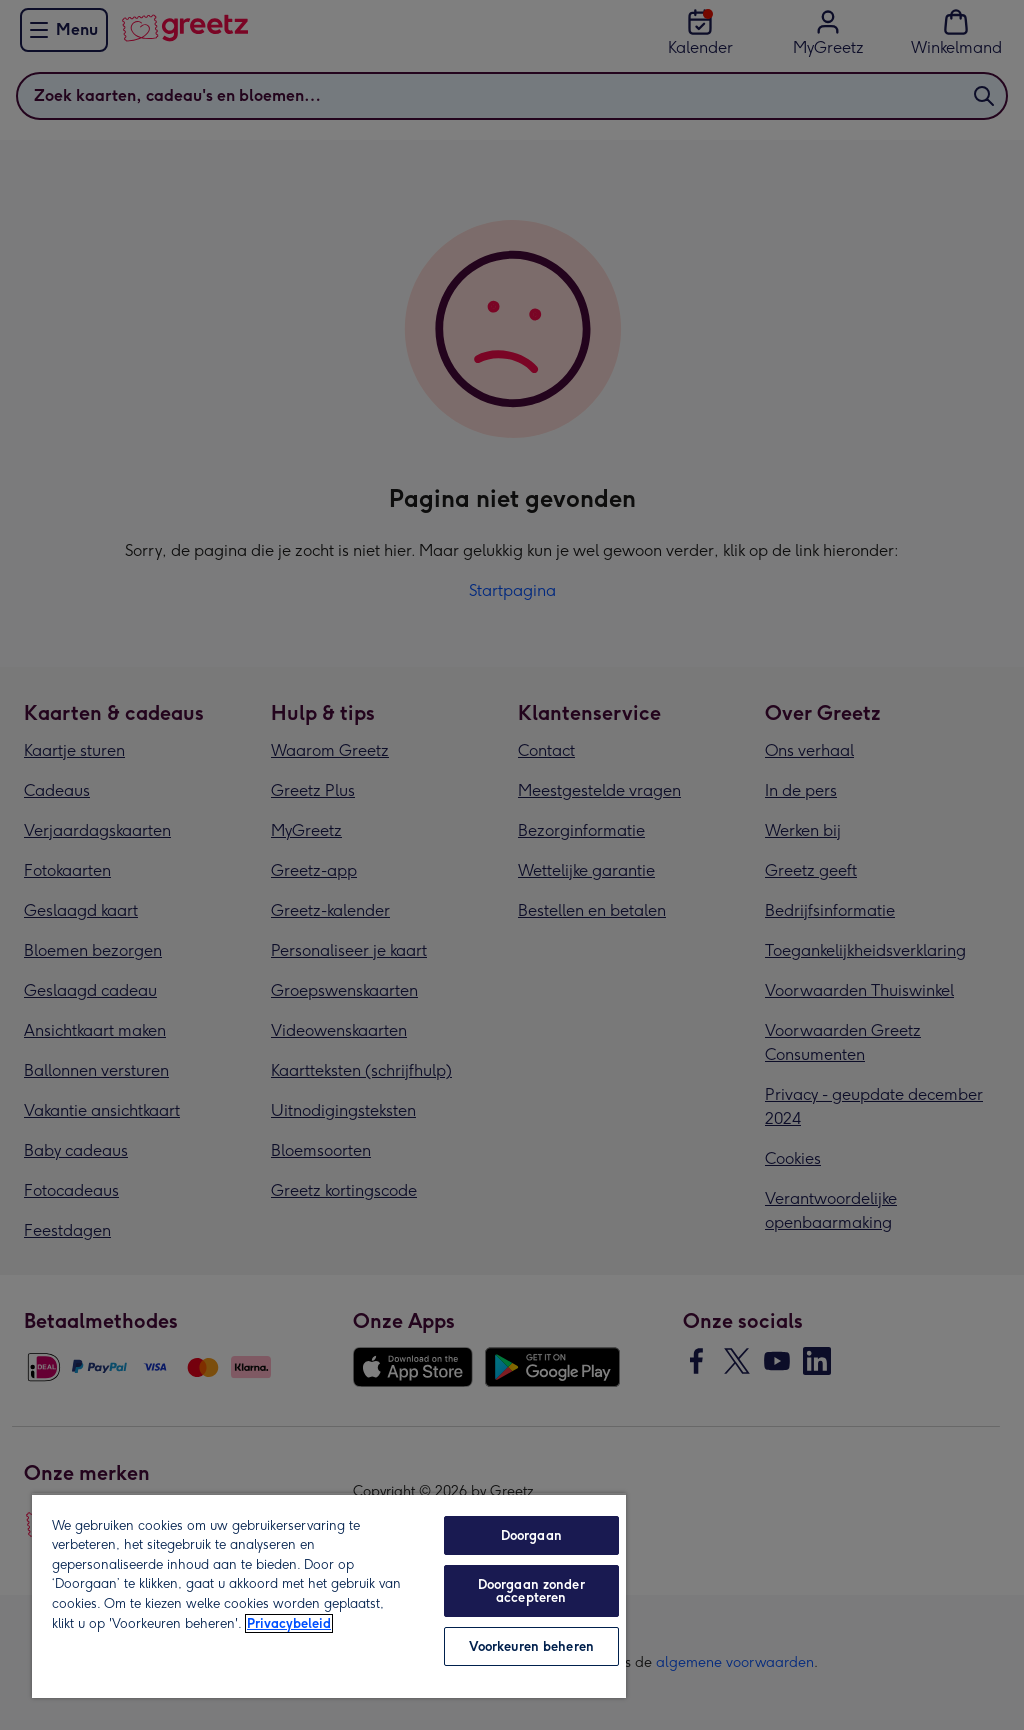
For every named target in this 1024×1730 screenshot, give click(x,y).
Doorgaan (531, 1535)
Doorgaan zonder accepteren (531, 1591)
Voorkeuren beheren (531, 1646)
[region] (329, 1595)
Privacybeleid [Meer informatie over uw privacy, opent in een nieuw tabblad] (289, 1623)
